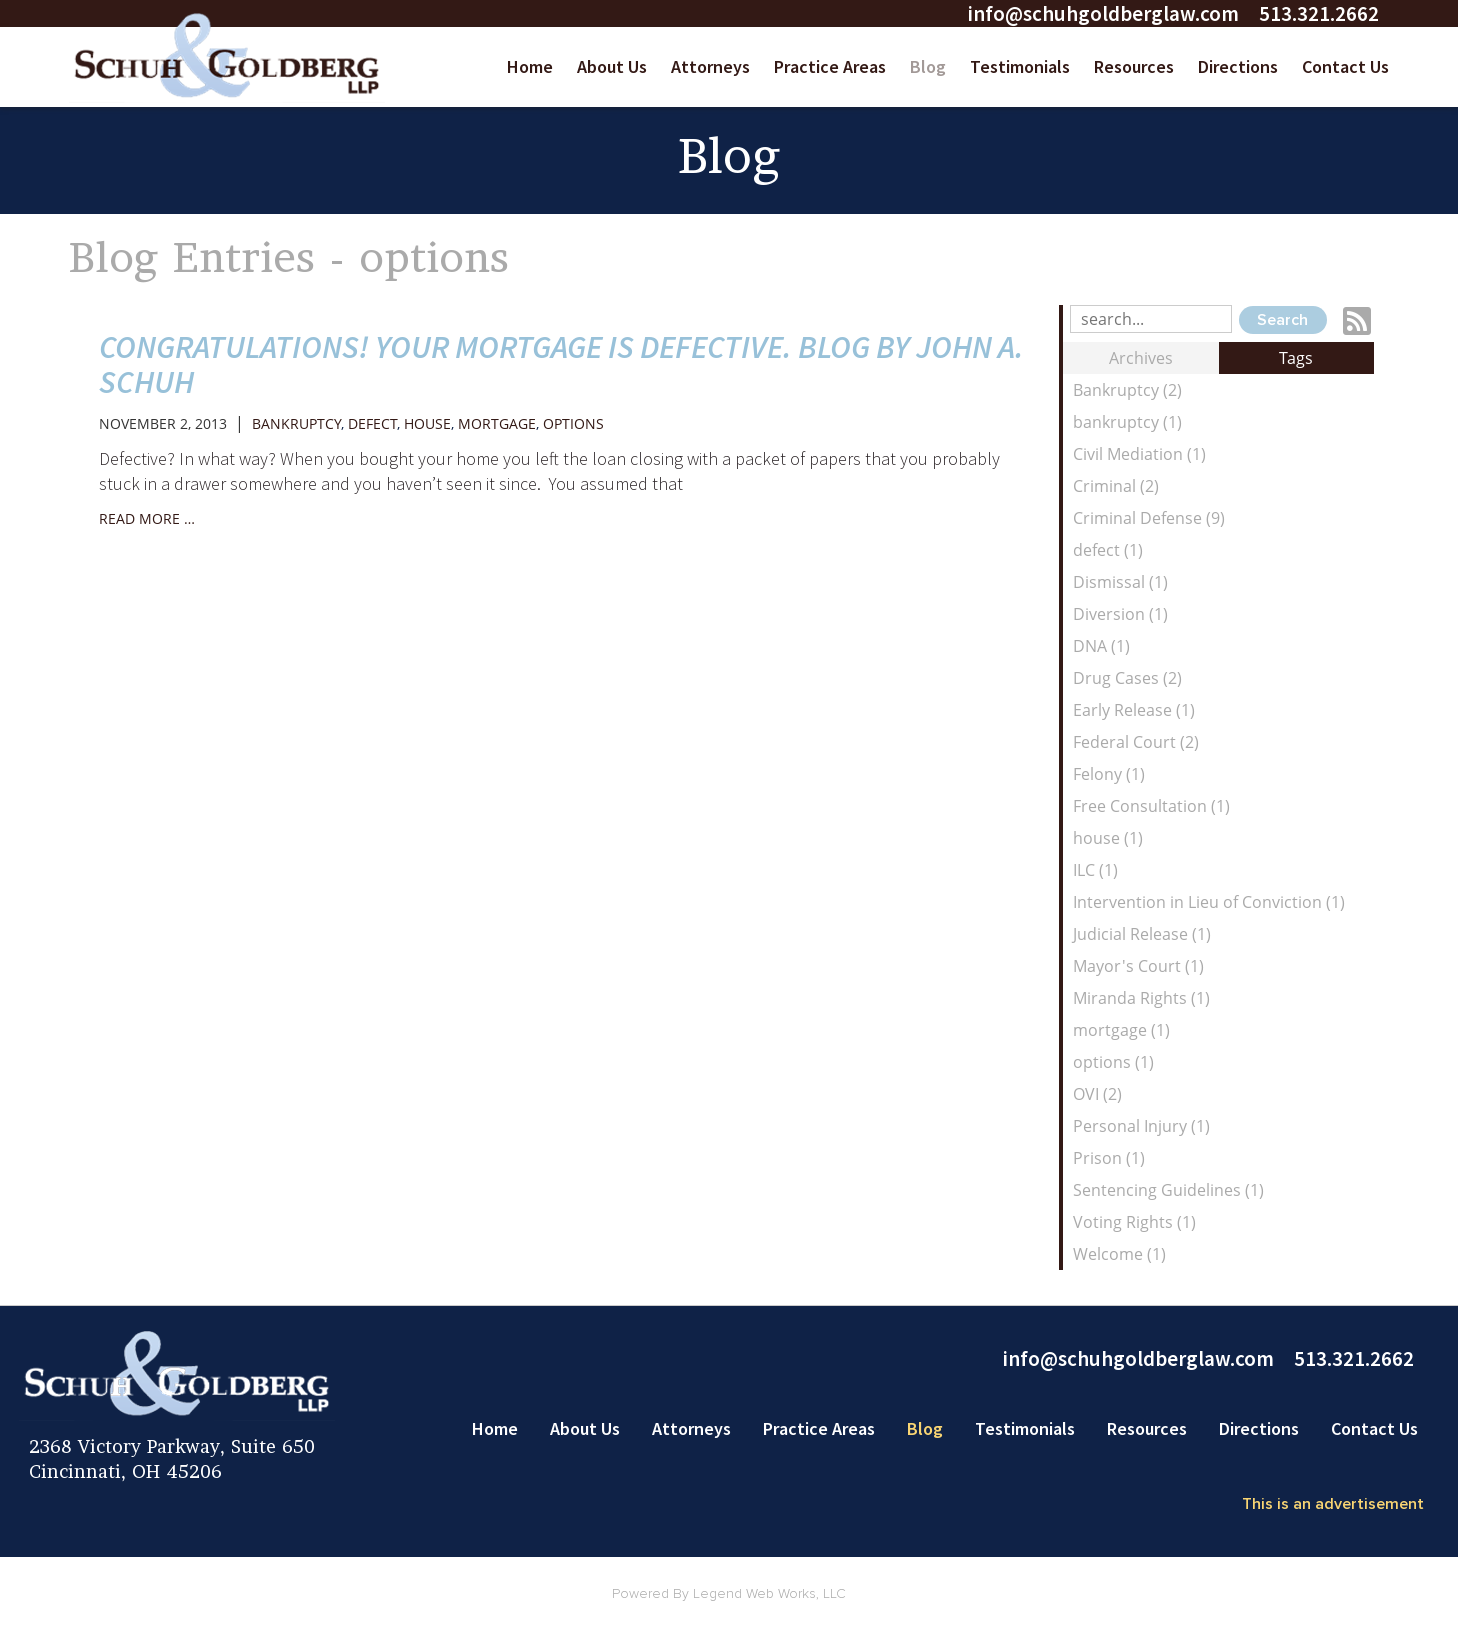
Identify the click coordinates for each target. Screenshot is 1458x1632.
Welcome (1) (1119, 1254)
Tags (1296, 358)
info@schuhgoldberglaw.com (1103, 13)
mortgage (497, 423)
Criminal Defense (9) (1149, 518)
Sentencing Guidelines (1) (1168, 1190)
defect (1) (1108, 550)
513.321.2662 (1319, 13)
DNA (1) (1101, 646)
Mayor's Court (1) (1138, 966)
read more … (147, 518)
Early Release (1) (1134, 710)
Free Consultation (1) (1151, 806)
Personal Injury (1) (1141, 1126)
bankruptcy (296, 423)
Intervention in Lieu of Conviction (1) (1209, 902)
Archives (1141, 358)
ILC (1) (1095, 870)
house (427, 423)
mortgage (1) (1121, 1030)
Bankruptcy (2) (1127, 390)
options (573, 423)
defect (372, 423)
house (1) (1108, 838)
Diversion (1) (1120, 614)
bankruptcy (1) (1127, 422)
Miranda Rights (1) (1141, 998)
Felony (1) (1109, 774)
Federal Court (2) (1136, 742)
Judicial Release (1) (1142, 934)
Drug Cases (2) (1127, 678)
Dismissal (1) (1120, 582)
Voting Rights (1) (1134, 1222)
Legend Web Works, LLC (769, 1594)
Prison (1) (1109, 1158)
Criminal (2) (1116, 486)
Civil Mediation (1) (1139, 454)
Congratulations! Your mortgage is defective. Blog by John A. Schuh (561, 364)
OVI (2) (1097, 1094)
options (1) (1113, 1062)
